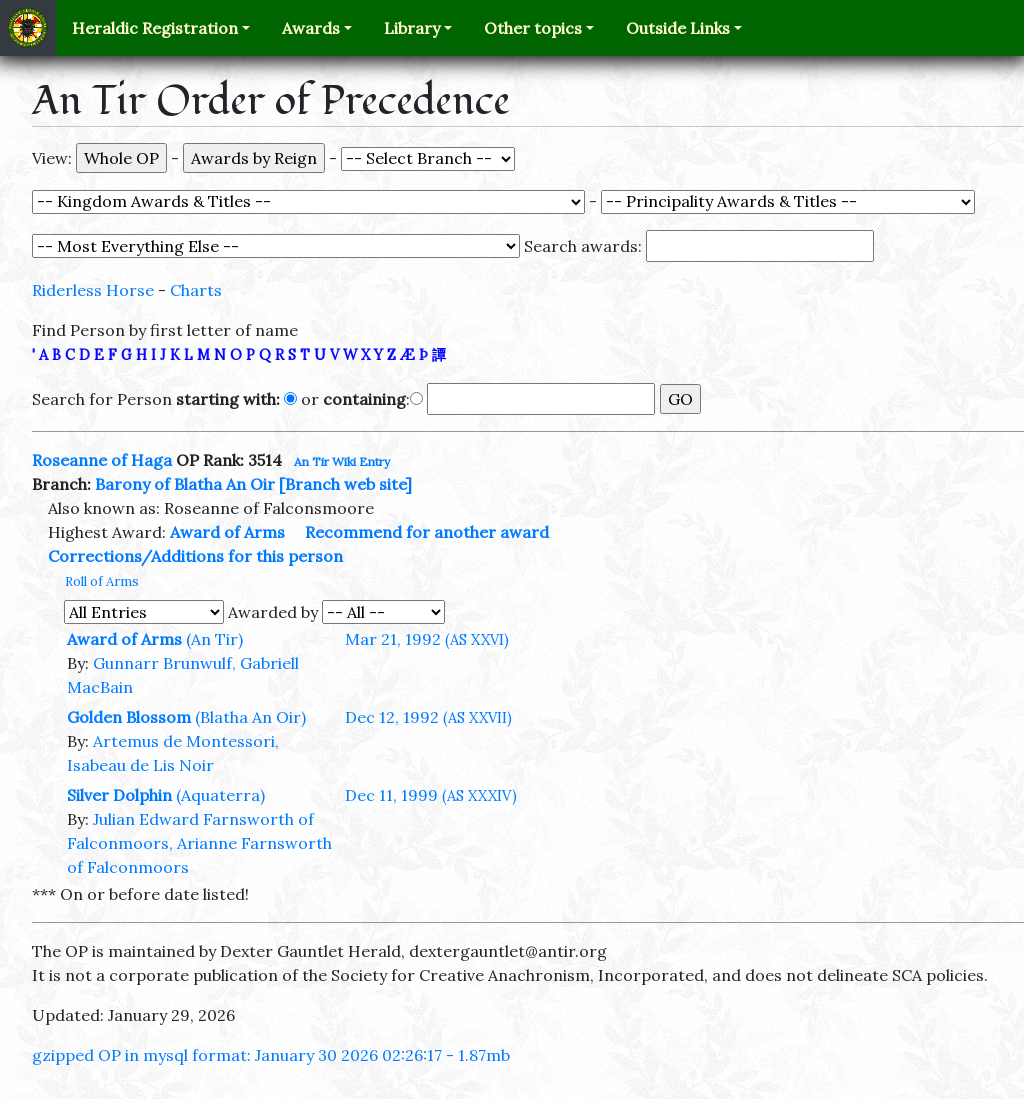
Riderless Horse (93, 290)
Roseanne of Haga (102, 460)
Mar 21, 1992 (427, 639)
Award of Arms (227, 532)
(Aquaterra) (220, 795)
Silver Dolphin (119, 795)
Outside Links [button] (678, 28)
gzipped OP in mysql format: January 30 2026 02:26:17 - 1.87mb (271, 1055)
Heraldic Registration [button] (155, 28)
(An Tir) (214, 639)
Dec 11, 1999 (431, 795)
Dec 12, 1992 (428, 717)
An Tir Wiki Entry (342, 461)
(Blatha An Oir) (250, 717)
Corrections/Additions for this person (195, 556)
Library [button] (412, 28)
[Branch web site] (345, 484)
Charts (196, 290)
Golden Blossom (129, 717)
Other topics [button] (533, 28)
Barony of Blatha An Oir (185, 484)
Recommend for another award (427, 532)
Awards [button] (311, 28)
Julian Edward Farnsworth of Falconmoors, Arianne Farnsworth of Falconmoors (199, 843)
